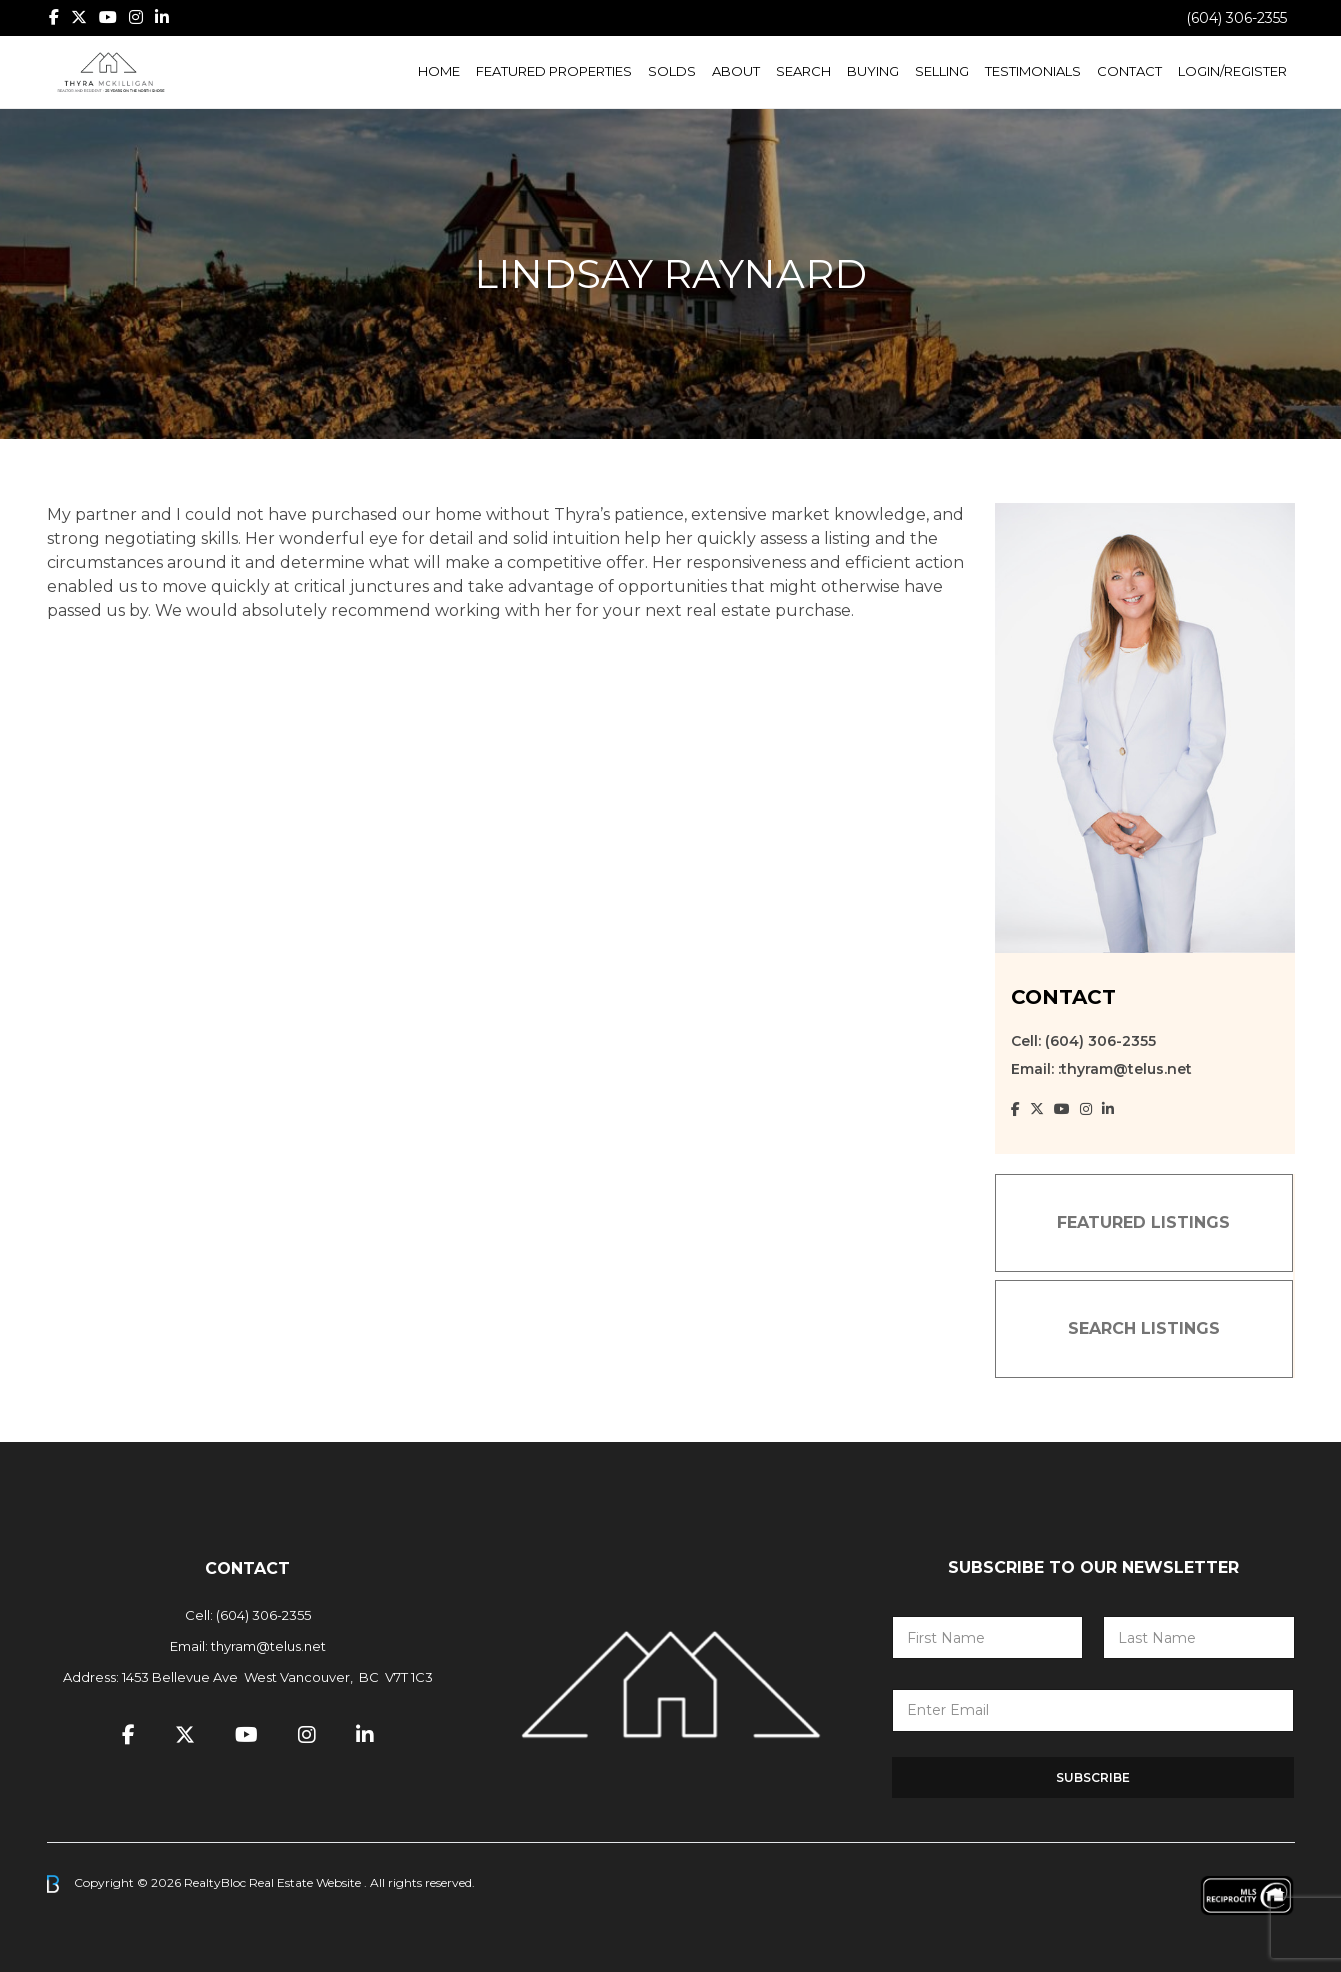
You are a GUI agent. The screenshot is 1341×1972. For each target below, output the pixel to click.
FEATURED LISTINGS (1143, 1222)
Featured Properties (554, 71)
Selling (942, 71)
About (736, 71)
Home (439, 71)
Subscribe (1093, 1777)
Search (803, 71)
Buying (873, 71)
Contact (1129, 71)
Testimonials (1033, 71)
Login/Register (1232, 71)
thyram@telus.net (268, 1646)
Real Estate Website (306, 1882)
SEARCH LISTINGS (1144, 1328)
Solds (672, 71)
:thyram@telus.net (1125, 1069)
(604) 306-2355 (1236, 18)
